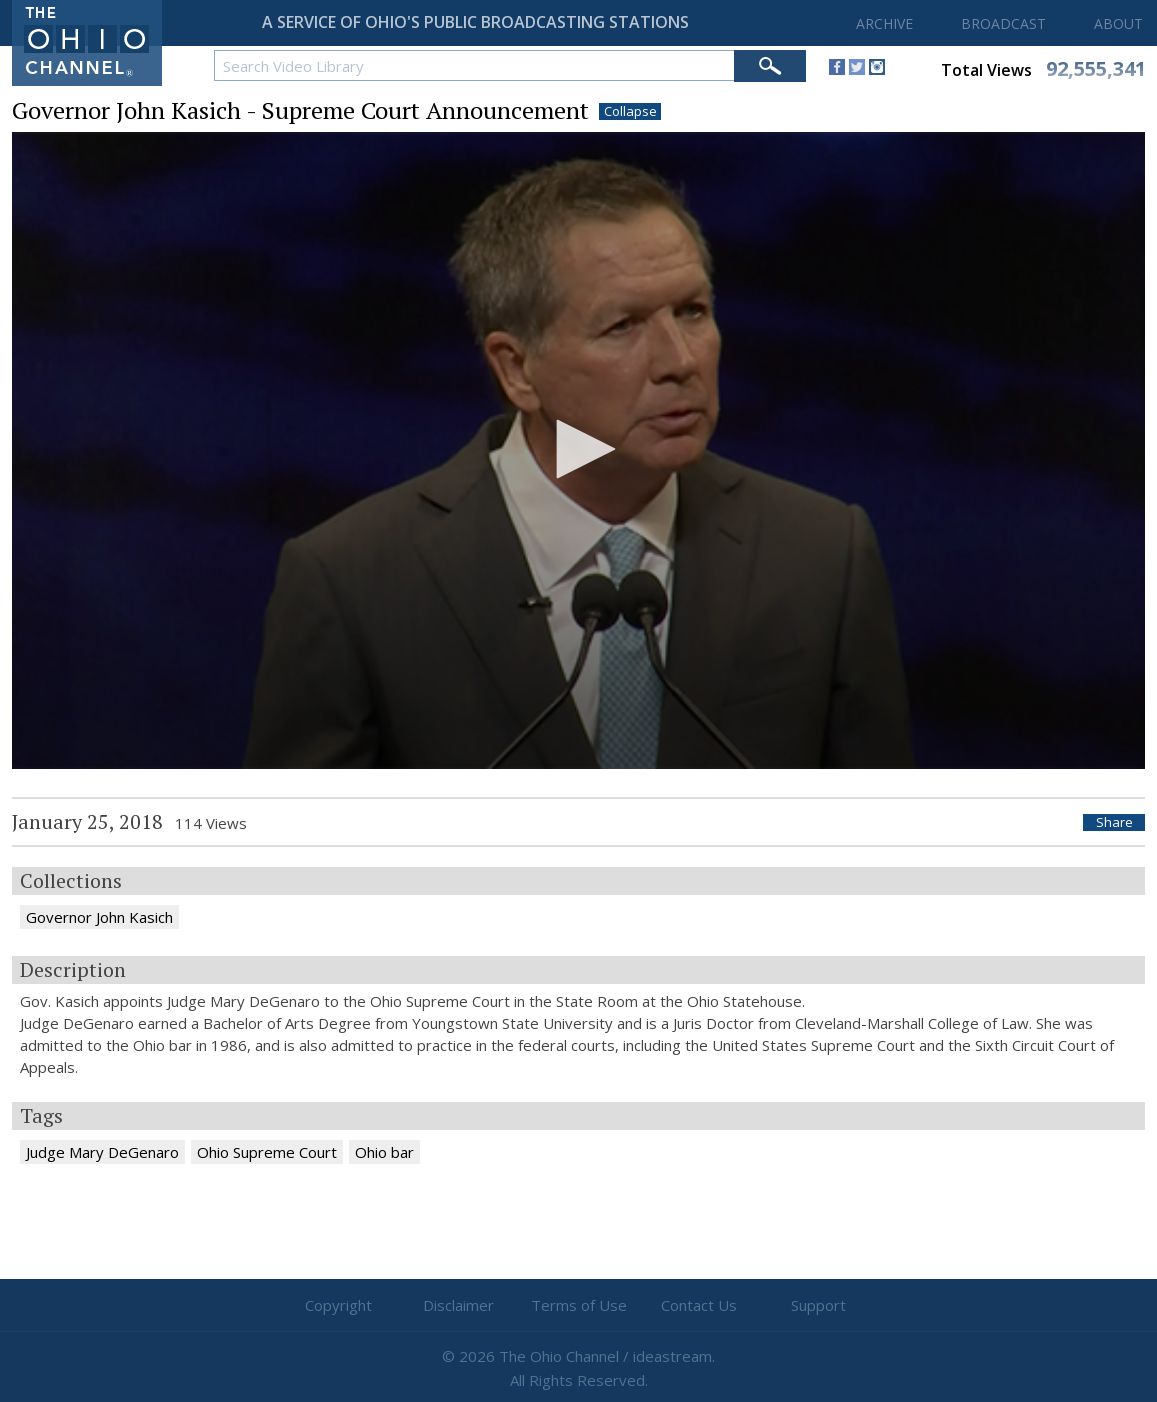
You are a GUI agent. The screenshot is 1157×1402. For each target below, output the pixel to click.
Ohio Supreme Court (267, 1152)
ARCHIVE (884, 23)
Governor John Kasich (99, 917)
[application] (578, 450)
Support (818, 1305)
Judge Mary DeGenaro (102, 1152)
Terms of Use (579, 1305)
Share (1114, 822)
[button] (579, 449)
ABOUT (1118, 23)
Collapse (630, 111)
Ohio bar (384, 1152)
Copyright (338, 1305)
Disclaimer (458, 1305)
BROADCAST (1003, 23)
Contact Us (699, 1305)
